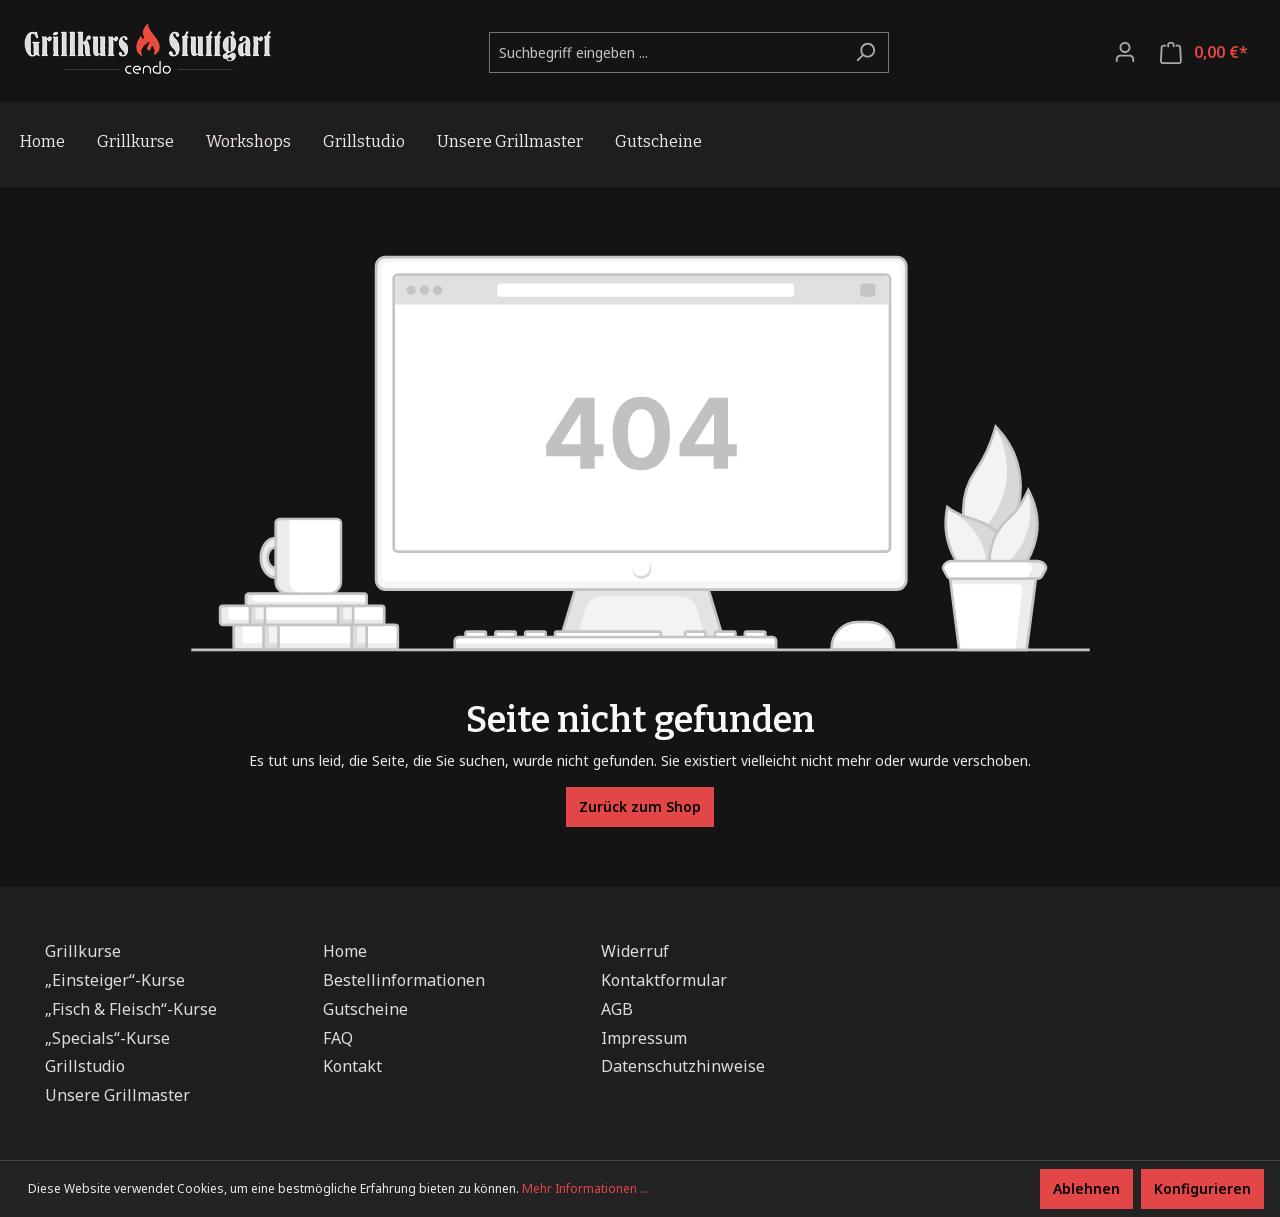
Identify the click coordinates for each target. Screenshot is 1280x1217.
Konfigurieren (1202, 1188)
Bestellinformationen (404, 980)
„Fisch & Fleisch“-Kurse (131, 1009)
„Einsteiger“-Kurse (115, 980)
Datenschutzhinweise (683, 1066)
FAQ (338, 1038)
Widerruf (635, 951)
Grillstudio (85, 1066)
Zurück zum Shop (640, 806)
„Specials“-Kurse (107, 1038)
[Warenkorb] (1204, 52)
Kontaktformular (664, 980)
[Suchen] (865, 52)
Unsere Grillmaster (117, 1095)
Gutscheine (365, 1009)
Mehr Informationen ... (585, 1188)
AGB (617, 1009)
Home (345, 951)
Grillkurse (83, 951)
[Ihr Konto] (1125, 52)
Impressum (644, 1038)
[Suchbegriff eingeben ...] (666, 52)
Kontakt (352, 1066)
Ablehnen (1086, 1188)
